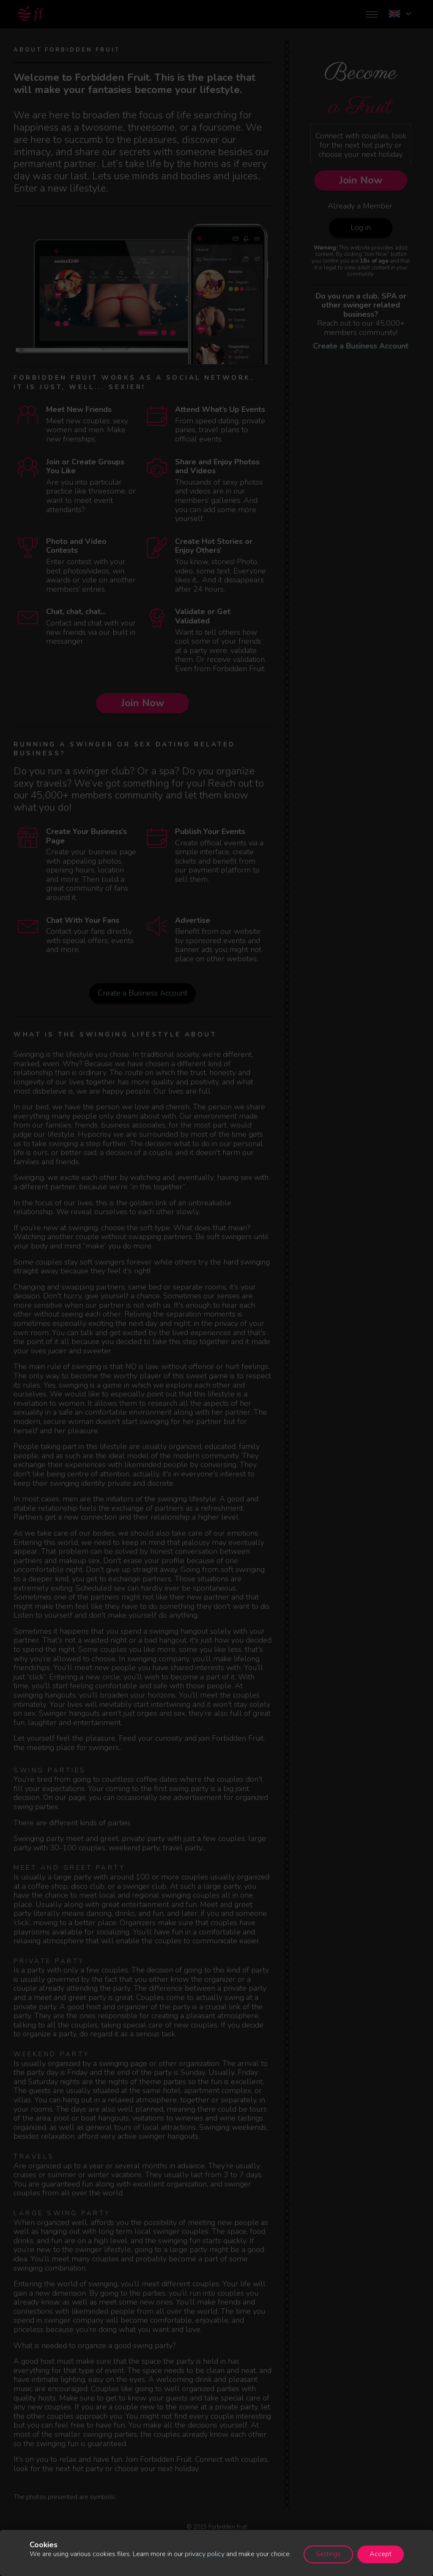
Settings (328, 2554)
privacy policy (205, 2554)
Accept (381, 2554)
